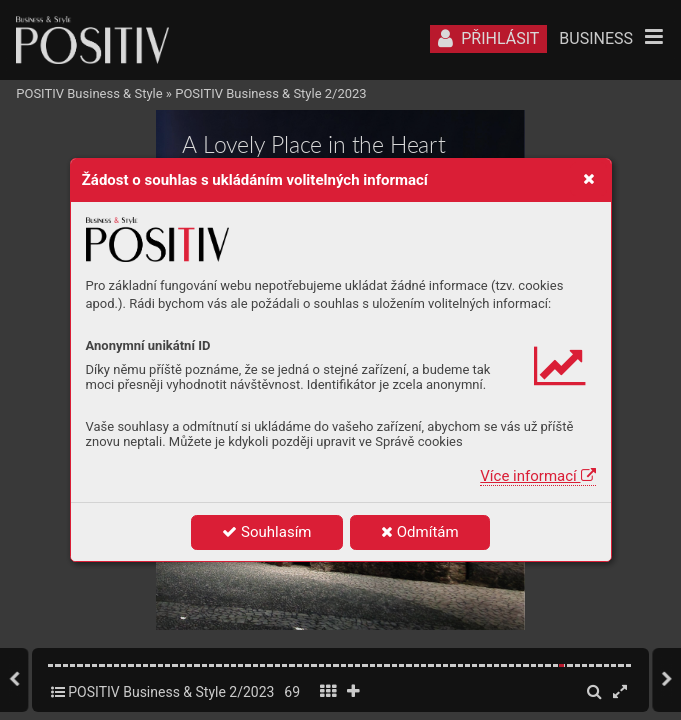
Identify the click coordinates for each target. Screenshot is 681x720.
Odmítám (420, 532)
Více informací (537, 476)
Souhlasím (266, 532)
